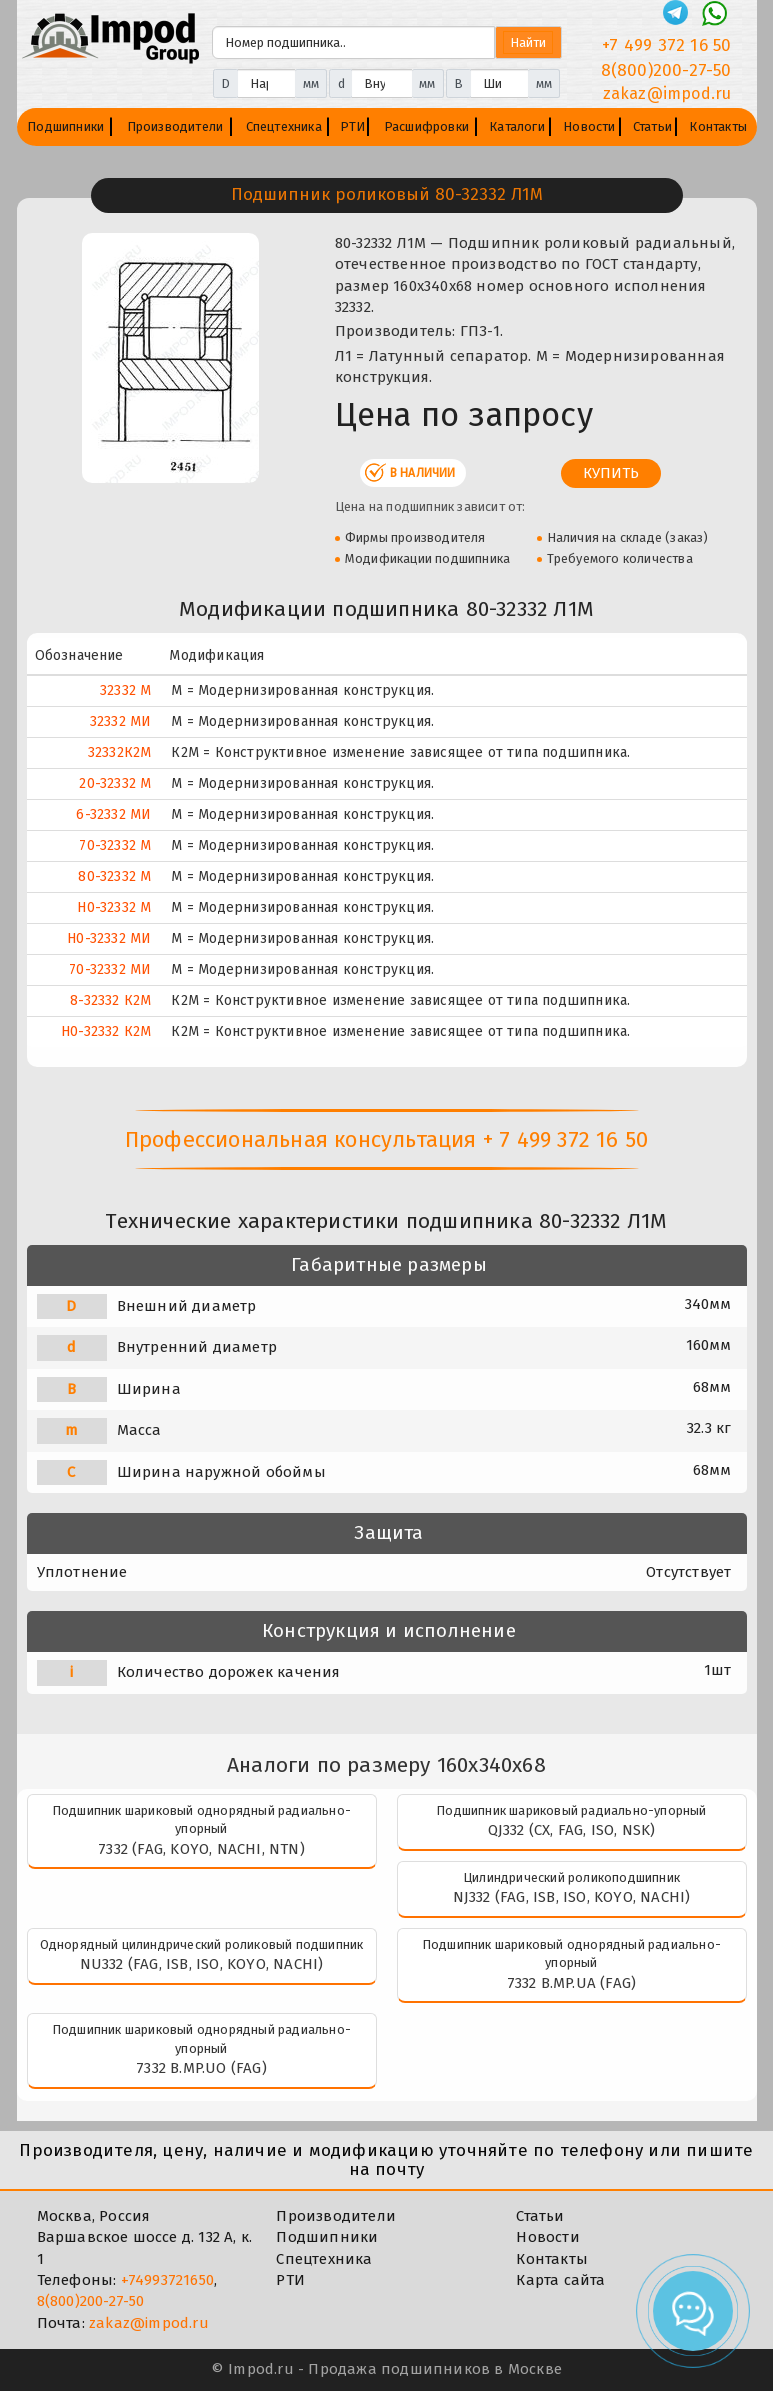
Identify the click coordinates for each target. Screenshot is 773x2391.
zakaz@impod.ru (149, 2323)
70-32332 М (115, 845)
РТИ (353, 126)
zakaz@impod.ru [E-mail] (667, 93)
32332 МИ (121, 721)
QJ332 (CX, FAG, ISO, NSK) (572, 1830)
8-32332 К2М (110, 1000)
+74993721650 (167, 2280)
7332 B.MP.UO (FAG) (201, 2068)
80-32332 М (114, 876)
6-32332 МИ (113, 814)
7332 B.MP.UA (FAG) (572, 1983)
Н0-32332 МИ (109, 938)
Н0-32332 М (114, 907)
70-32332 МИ (110, 969)
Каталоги (517, 126)
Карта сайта (560, 2280)
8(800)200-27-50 (91, 2301)
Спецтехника (284, 126)
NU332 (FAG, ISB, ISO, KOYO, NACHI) (202, 1964)
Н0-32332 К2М (106, 1031)
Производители (175, 126)
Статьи (652, 126)
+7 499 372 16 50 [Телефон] (666, 45)
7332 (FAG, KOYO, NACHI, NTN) (201, 1849)
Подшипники (65, 126)
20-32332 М (115, 783)
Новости (589, 126)
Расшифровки (426, 126)
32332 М (125, 690)
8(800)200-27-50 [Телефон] (666, 70)
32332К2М (120, 752)
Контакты (718, 126)
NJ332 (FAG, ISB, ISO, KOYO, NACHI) (572, 1897)
